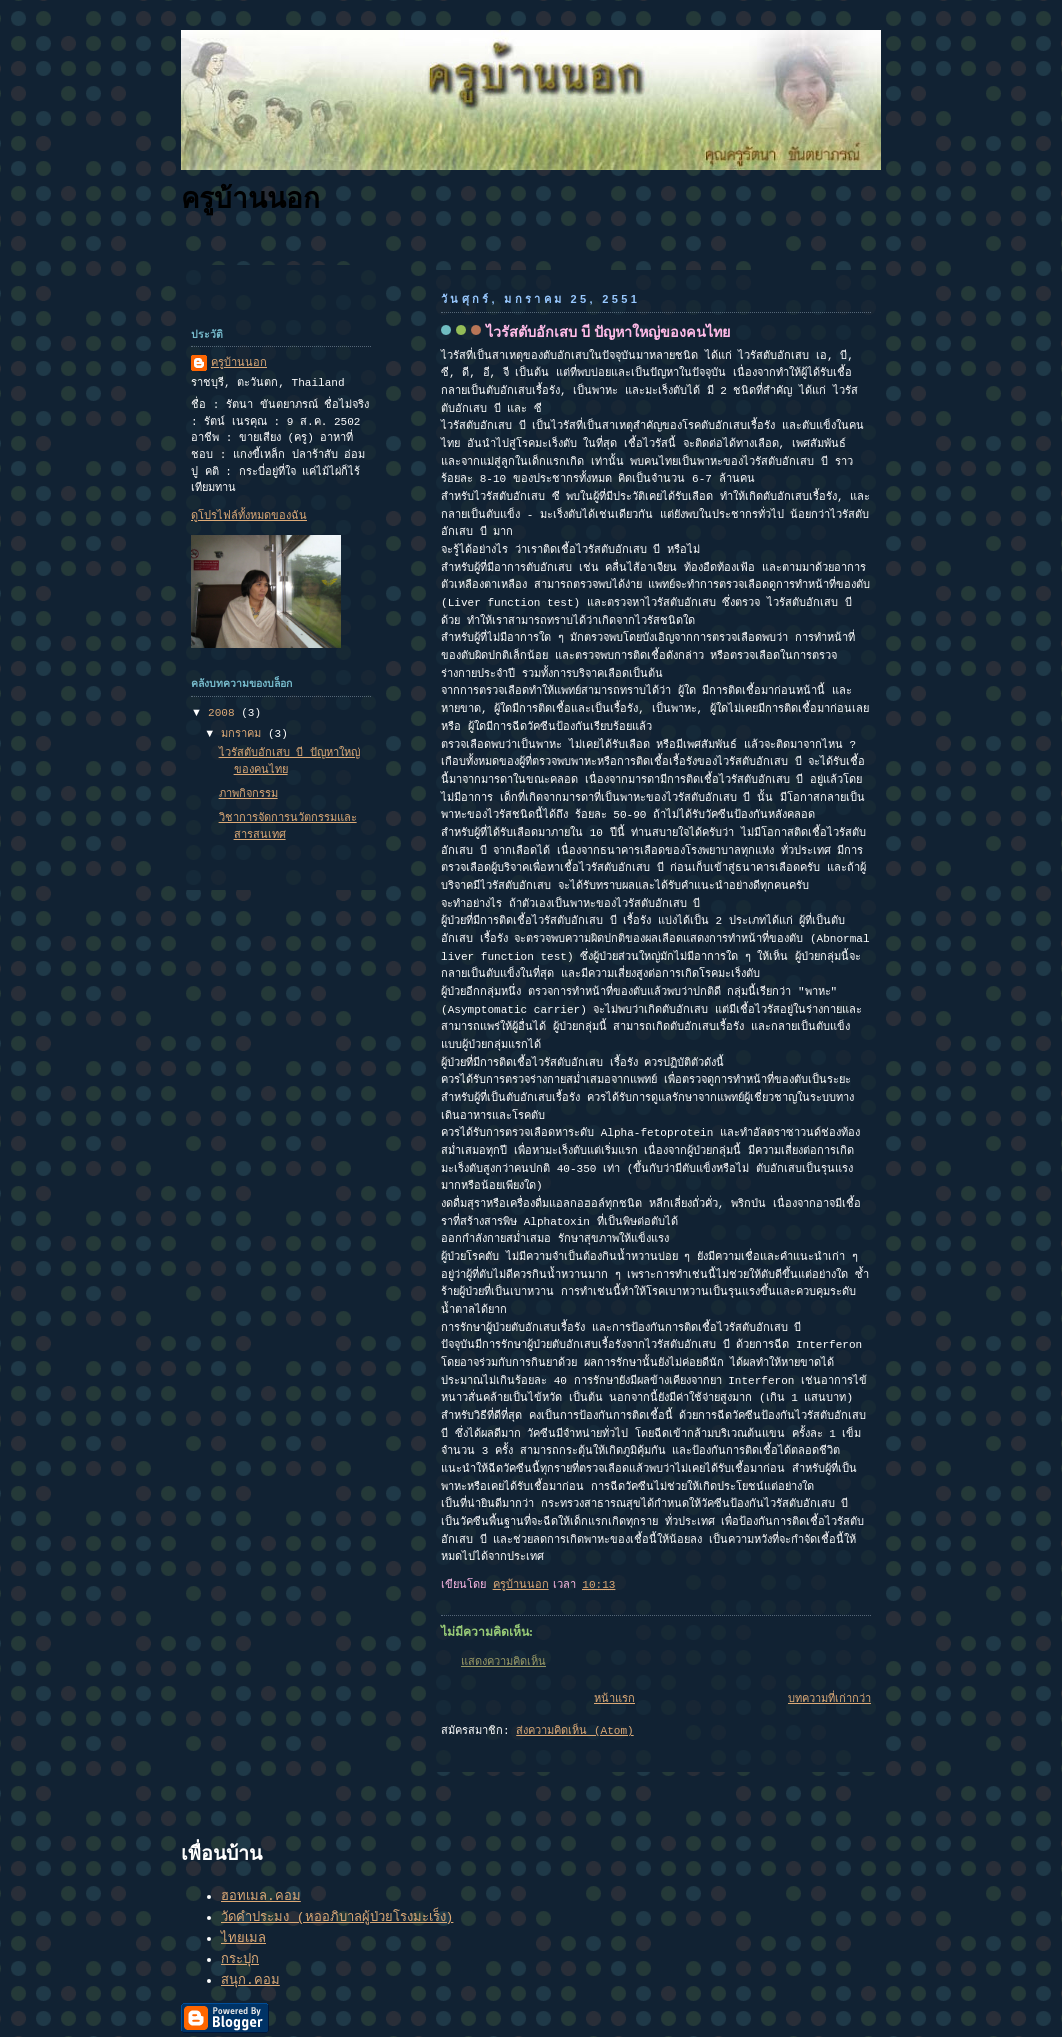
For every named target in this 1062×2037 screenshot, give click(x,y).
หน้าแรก (614, 1699)
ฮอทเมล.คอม (261, 1896)
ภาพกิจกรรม (248, 794)
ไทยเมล (243, 1938)
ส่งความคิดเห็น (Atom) (574, 1731)
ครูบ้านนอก (250, 198)
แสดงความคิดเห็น (503, 1662)
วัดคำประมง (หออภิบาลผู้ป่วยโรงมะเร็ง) (337, 1917)
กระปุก (240, 1959)
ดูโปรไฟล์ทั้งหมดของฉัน (249, 516)
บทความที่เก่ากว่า (829, 1699)
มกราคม (244, 734)
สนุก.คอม (250, 1980)
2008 (224, 713)
